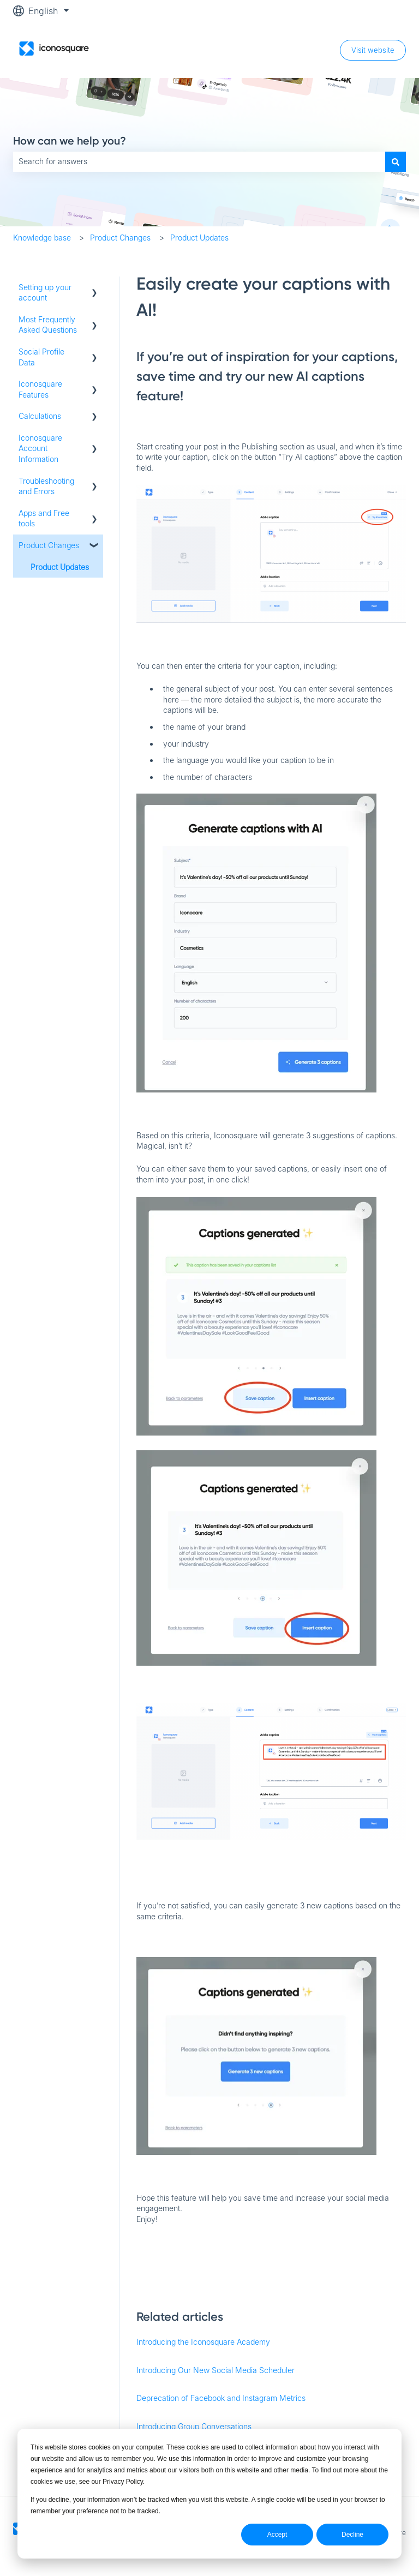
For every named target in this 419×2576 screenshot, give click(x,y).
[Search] (395, 161)
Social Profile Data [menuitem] (41, 357)
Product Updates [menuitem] (60, 567)
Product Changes (120, 237)
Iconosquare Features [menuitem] (40, 389)
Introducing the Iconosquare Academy (203, 2341)
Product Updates (199, 237)
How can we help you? (69, 140)
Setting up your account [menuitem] (45, 293)
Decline (352, 2534)
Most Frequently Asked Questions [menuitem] (48, 325)
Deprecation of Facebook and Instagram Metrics (221, 2398)
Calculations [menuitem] (40, 416)
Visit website (372, 50)
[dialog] (209, 2494)
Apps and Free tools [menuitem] (44, 518)
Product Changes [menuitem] (49, 545)
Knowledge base (42, 237)
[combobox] (199, 161)
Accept (277, 2534)
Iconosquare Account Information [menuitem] (40, 448)
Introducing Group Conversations (194, 2426)
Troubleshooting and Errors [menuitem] (46, 486)
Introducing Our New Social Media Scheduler (215, 2370)
